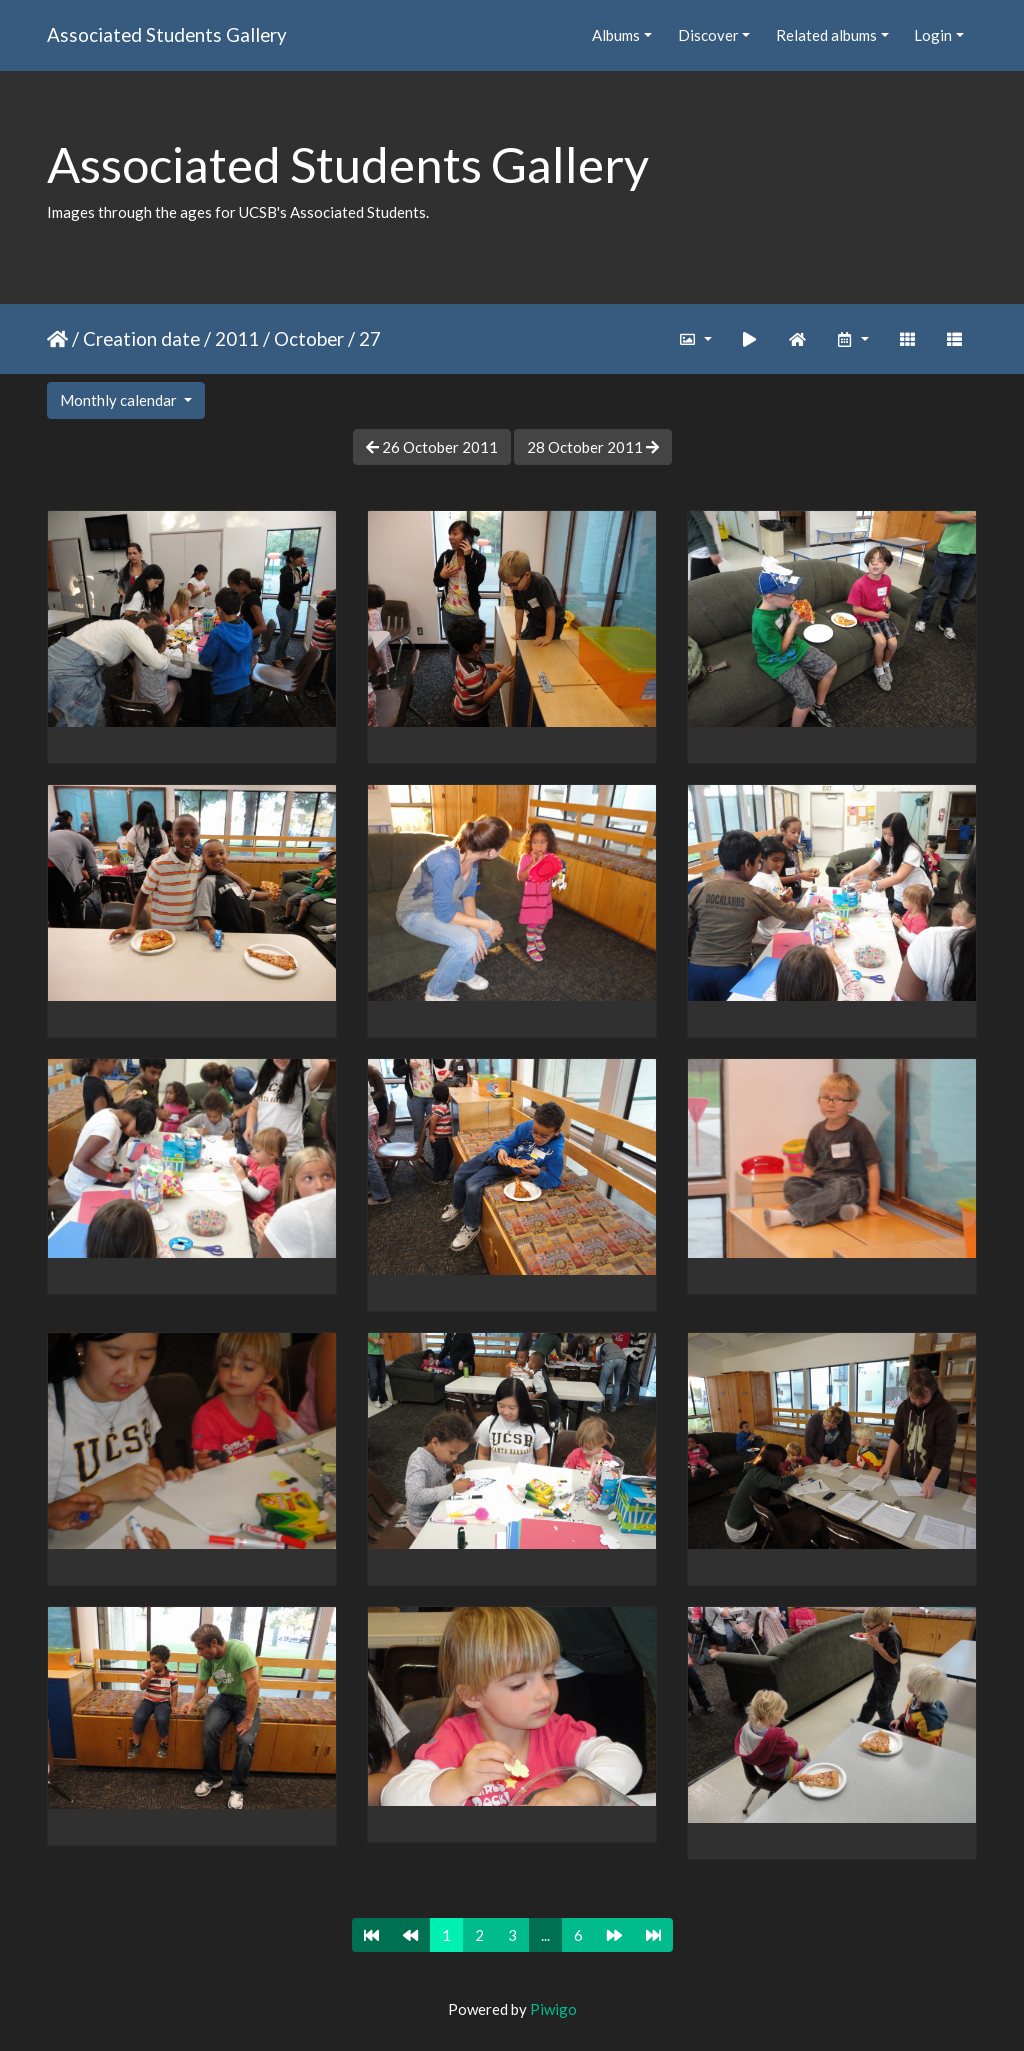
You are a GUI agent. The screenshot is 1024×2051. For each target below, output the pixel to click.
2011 (237, 338)
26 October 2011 (432, 447)
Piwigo (553, 2009)
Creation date (141, 338)
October (309, 338)
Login (933, 35)
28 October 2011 (593, 447)
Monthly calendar (120, 400)
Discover (708, 35)
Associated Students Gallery (167, 34)
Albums (616, 35)
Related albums (826, 35)
